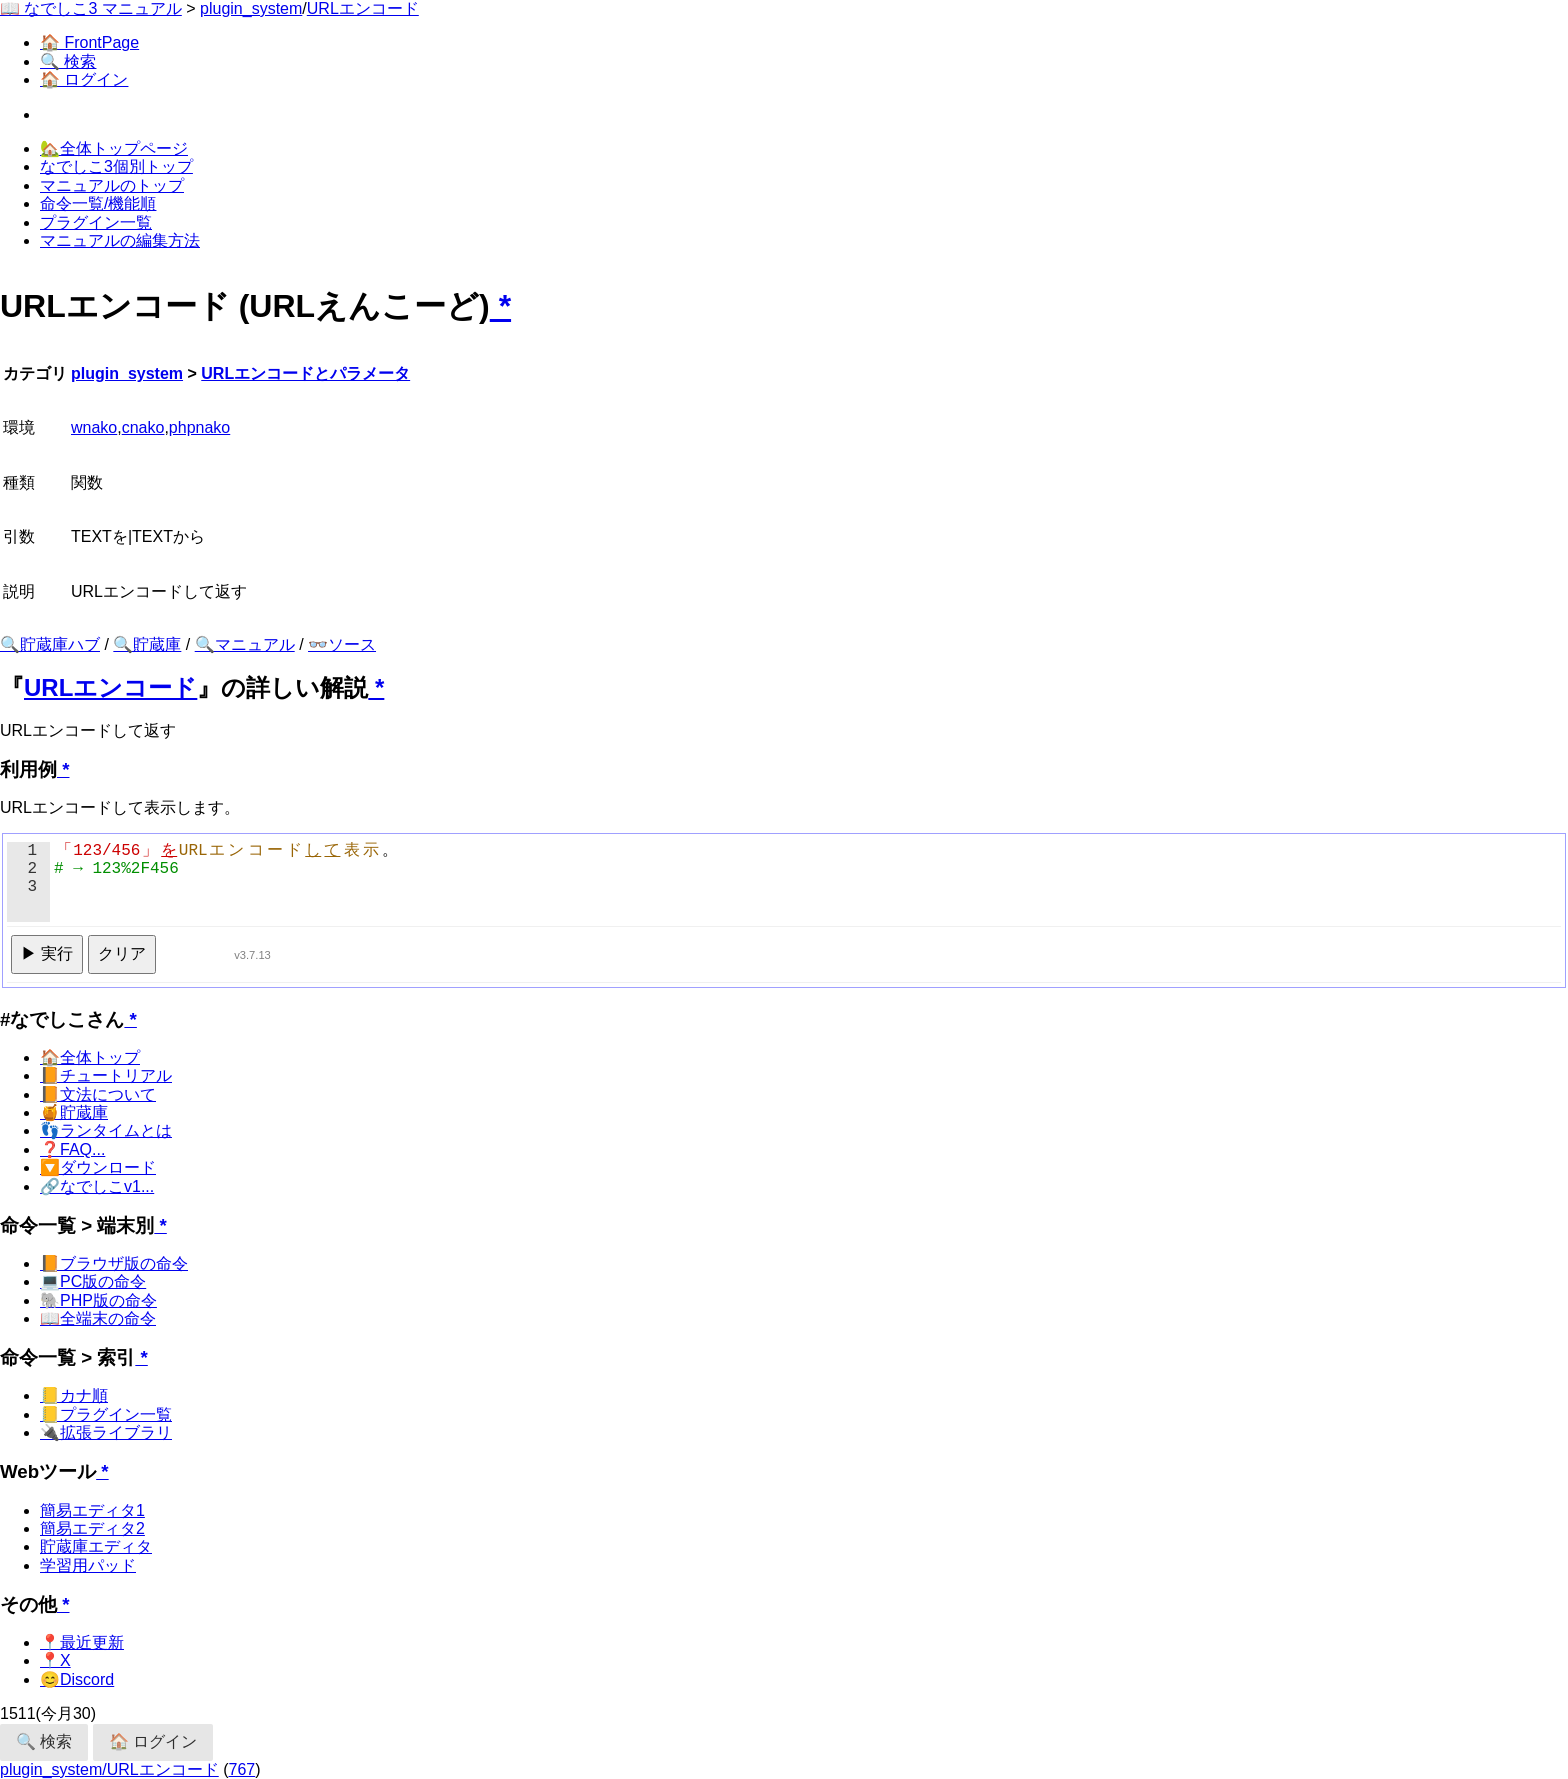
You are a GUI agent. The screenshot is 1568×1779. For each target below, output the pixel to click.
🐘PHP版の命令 (98, 1300)
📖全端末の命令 (98, 1318)
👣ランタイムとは (106, 1130)
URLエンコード (363, 8)
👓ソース (342, 644)
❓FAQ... (72, 1149)
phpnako (199, 427)
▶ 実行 (47, 953)
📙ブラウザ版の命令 (114, 1263)
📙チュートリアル (106, 1075)
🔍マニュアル (245, 644)
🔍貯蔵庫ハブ (50, 644)
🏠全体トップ (90, 1057)
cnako (143, 427)
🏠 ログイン (84, 79)
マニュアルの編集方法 (120, 240)
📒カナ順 (74, 1395)
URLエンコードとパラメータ (305, 373)
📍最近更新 (82, 1642)
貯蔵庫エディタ (96, 1546)
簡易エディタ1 (92, 1510)
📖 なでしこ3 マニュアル (91, 8)
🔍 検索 (68, 61)
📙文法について (98, 1094)
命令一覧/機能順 (98, 203)
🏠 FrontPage (89, 42)
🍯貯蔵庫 (74, 1112)
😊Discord (77, 1679)
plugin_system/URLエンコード (109, 1769)
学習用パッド (88, 1565)
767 (242, 1769)
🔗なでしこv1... (97, 1186)
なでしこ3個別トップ (116, 166)
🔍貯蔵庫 (147, 644)
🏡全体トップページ (114, 148)
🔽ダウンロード (98, 1167)
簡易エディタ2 (92, 1528)
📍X (55, 1660)
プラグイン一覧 (96, 222)
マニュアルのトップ (112, 185)
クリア (122, 953)
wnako (94, 427)
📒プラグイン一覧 (106, 1414)
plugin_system (251, 8)
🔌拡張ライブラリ (106, 1432)
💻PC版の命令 (93, 1281)
